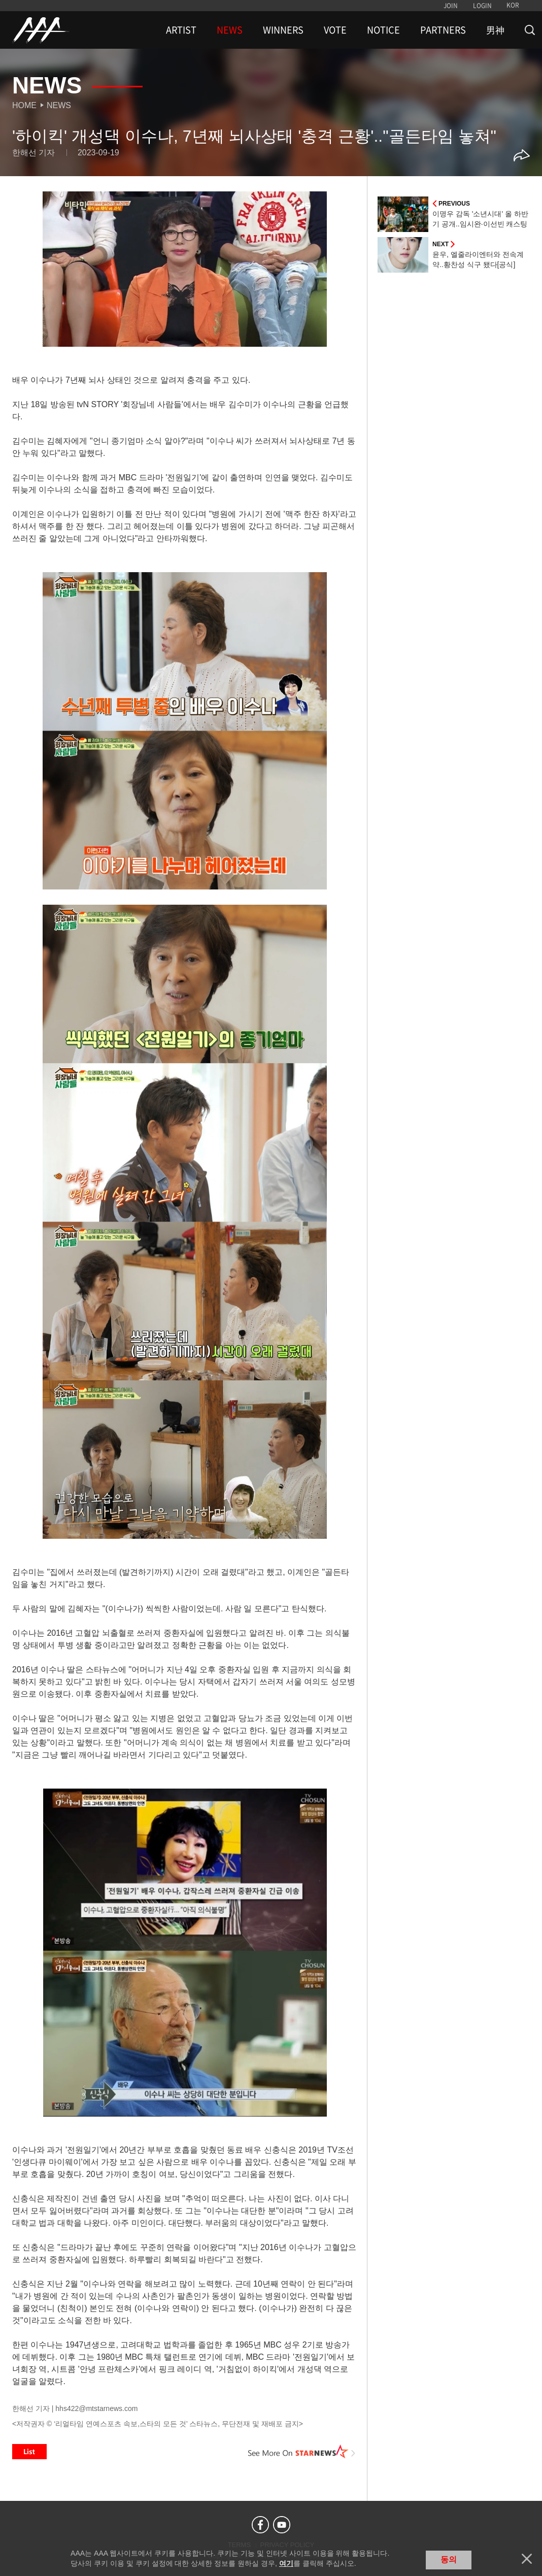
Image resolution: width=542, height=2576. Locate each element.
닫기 (527, 2559)
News (59, 105)
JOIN (451, 6)
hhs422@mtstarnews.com (96, 2408)
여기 (286, 2563)
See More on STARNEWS (302, 2451)
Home (24, 105)
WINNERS (283, 30)
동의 (449, 2559)
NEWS (230, 30)
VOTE (335, 30)
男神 (495, 30)
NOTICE (383, 30)
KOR (512, 5)
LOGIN (482, 6)
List (29, 2451)
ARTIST (181, 30)
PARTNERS (443, 30)
